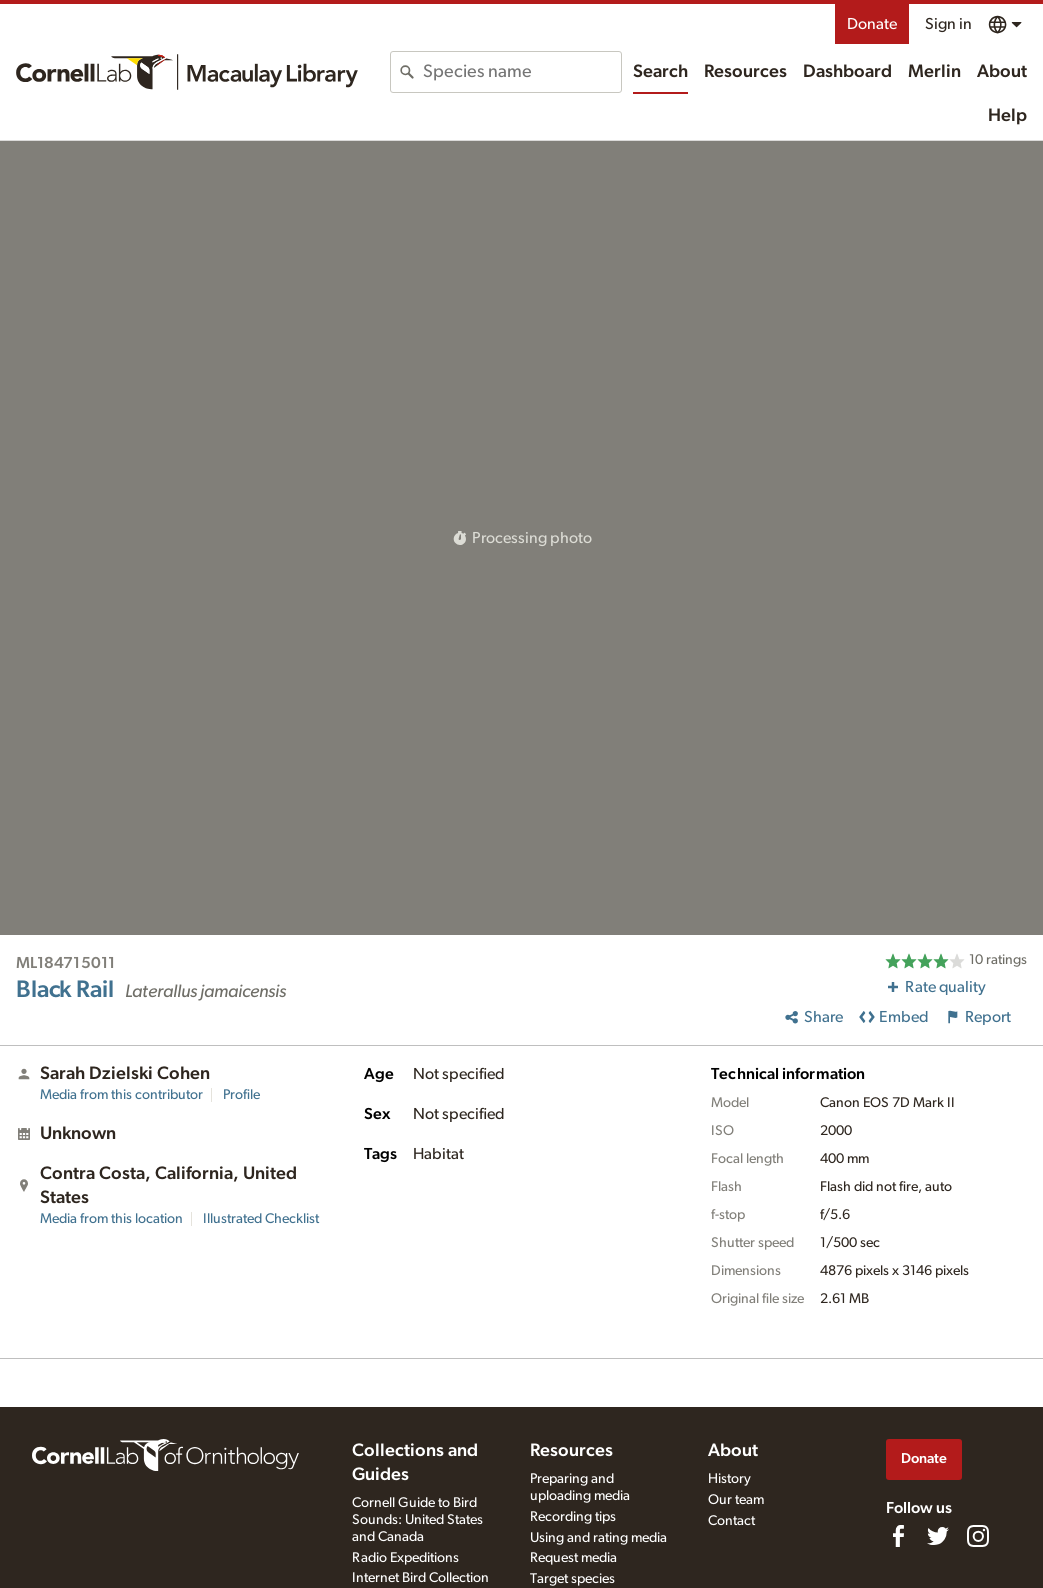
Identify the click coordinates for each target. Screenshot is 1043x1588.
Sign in (948, 24)
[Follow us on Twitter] (938, 1536)
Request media (573, 1558)
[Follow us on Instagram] (978, 1536)
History (729, 1479)
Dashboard (847, 72)
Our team (736, 1500)
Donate (872, 24)
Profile (241, 1095)
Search (660, 72)
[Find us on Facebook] (898, 1536)
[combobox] (521, 72)
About (1002, 72)
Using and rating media (598, 1538)
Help (1007, 116)
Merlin (934, 72)
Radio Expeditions (405, 1558)
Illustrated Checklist (261, 1219)
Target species (572, 1579)
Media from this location (111, 1219)
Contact (731, 1521)
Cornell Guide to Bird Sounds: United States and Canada (417, 1520)
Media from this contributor (121, 1095)
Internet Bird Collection (420, 1578)
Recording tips (573, 1517)
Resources (745, 72)
